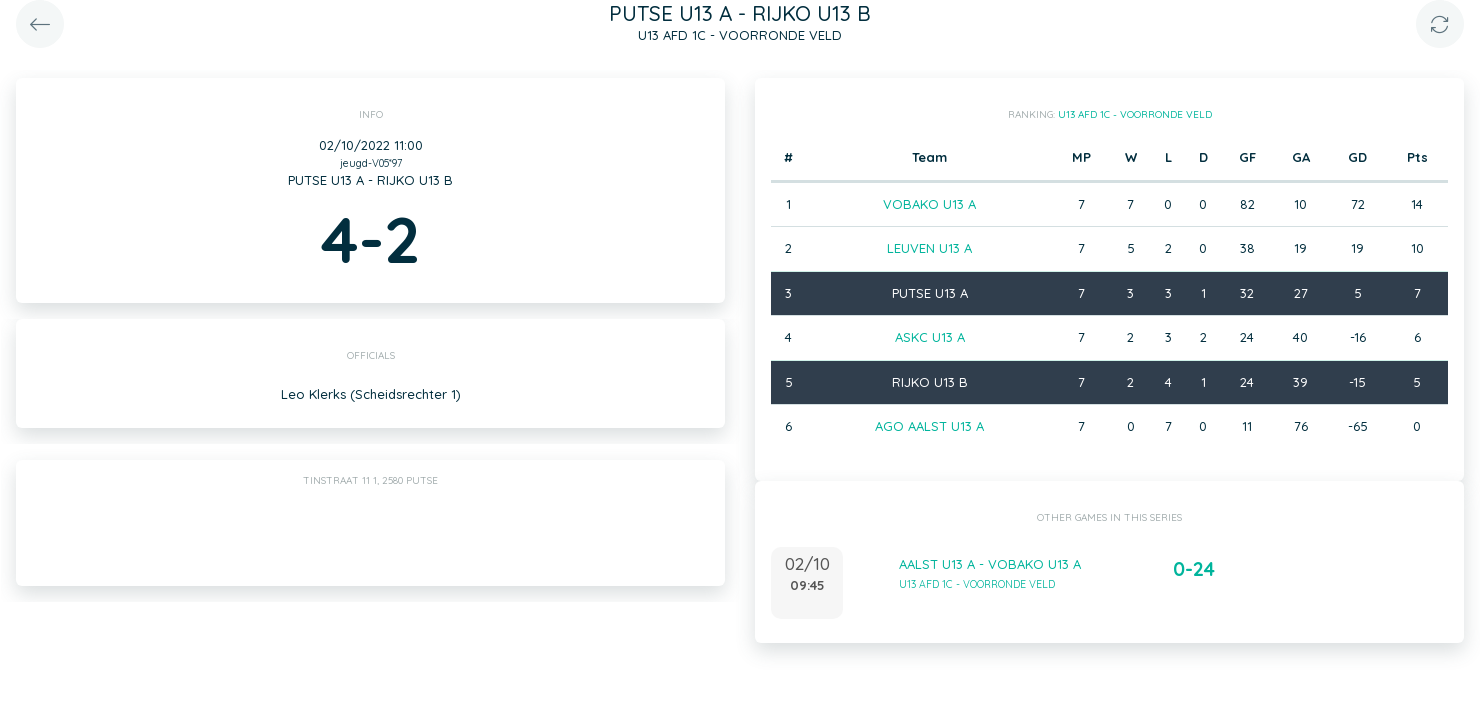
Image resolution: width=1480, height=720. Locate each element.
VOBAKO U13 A (929, 204)
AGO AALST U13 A (929, 426)
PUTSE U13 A (930, 293)
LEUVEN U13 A (929, 248)
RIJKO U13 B (930, 382)
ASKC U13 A (930, 337)
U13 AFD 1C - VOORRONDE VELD (1135, 114)
